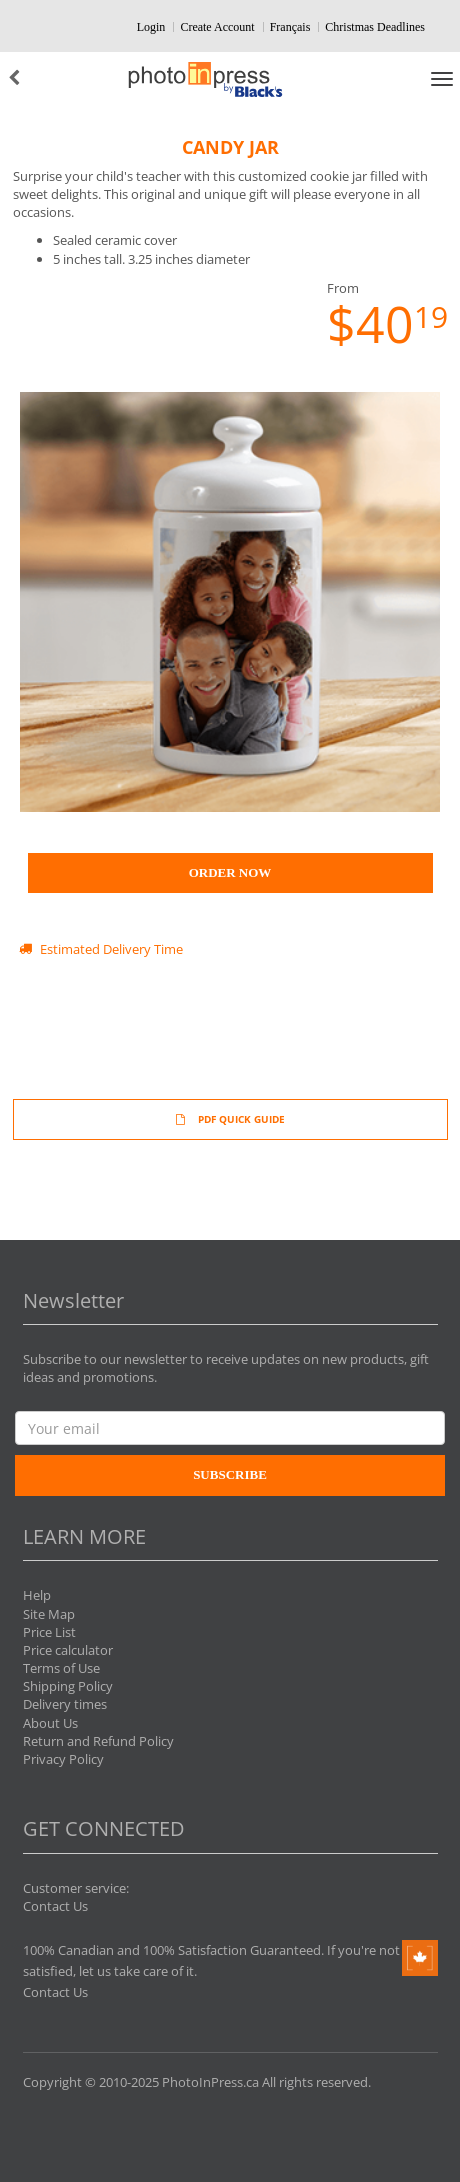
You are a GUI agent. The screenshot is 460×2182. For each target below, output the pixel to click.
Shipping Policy (68, 1686)
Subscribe (230, 1474)
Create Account (217, 27)
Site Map (49, 1614)
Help (37, 1595)
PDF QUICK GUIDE (230, 1119)
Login (151, 27)
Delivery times (65, 1704)
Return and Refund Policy (98, 1741)
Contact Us (55, 1906)
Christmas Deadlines (375, 27)
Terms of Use (61, 1668)
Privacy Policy (63, 1759)
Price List (49, 1632)
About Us (50, 1723)
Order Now (230, 872)
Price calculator (68, 1650)
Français (290, 27)
